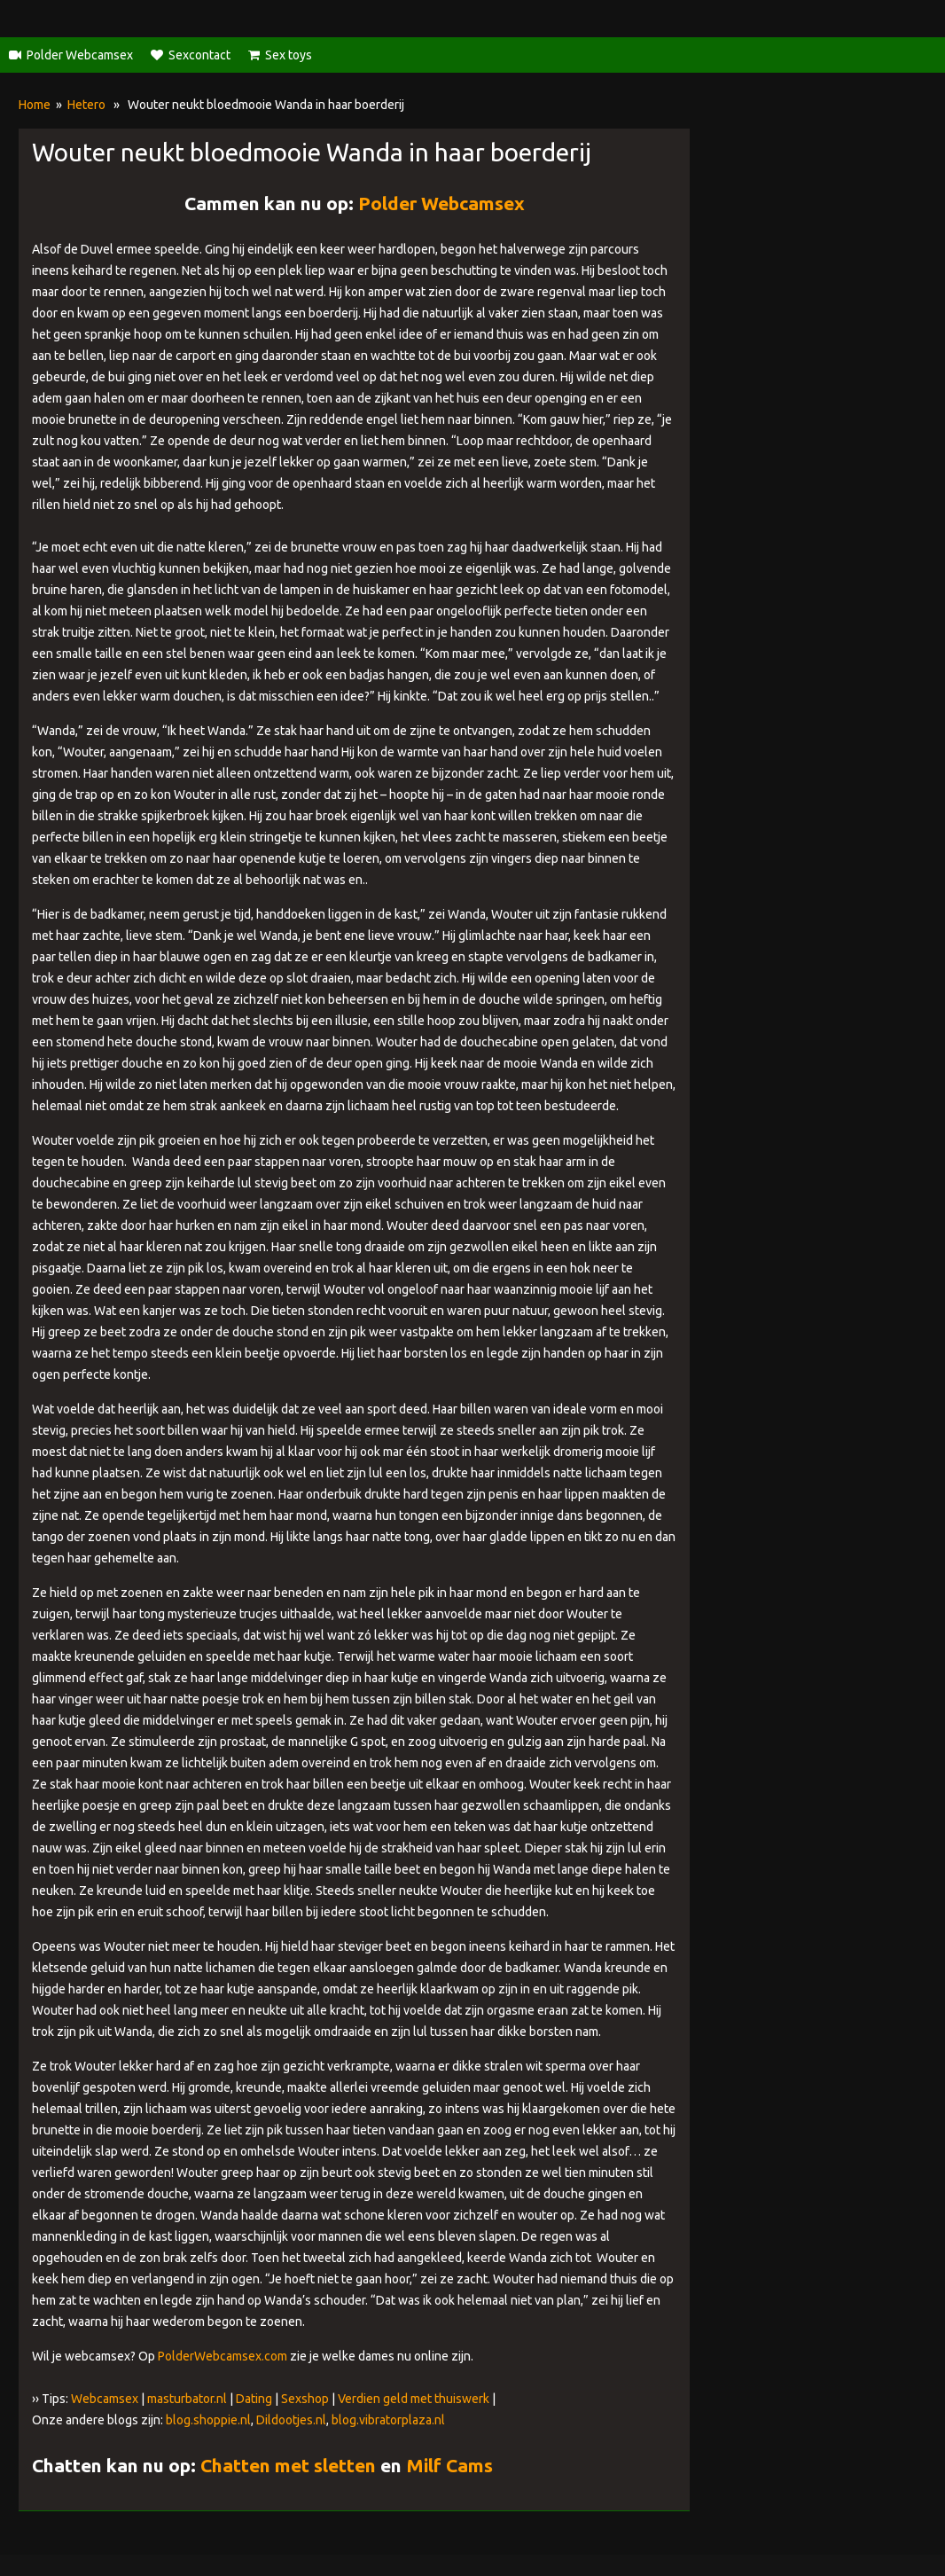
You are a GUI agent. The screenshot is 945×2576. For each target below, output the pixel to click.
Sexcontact (199, 55)
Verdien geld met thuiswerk (413, 2399)
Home (35, 105)
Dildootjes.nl (291, 2420)
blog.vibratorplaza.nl (388, 2420)
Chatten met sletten (288, 2465)
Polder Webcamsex (80, 55)
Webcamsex (104, 2399)
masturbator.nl (187, 2399)
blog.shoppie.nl (208, 2420)
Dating (254, 2399)
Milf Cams (449, 2465)
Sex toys (288, 55)
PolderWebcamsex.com (222, 2356)
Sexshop (305, 2399)
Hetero (86, 105)
